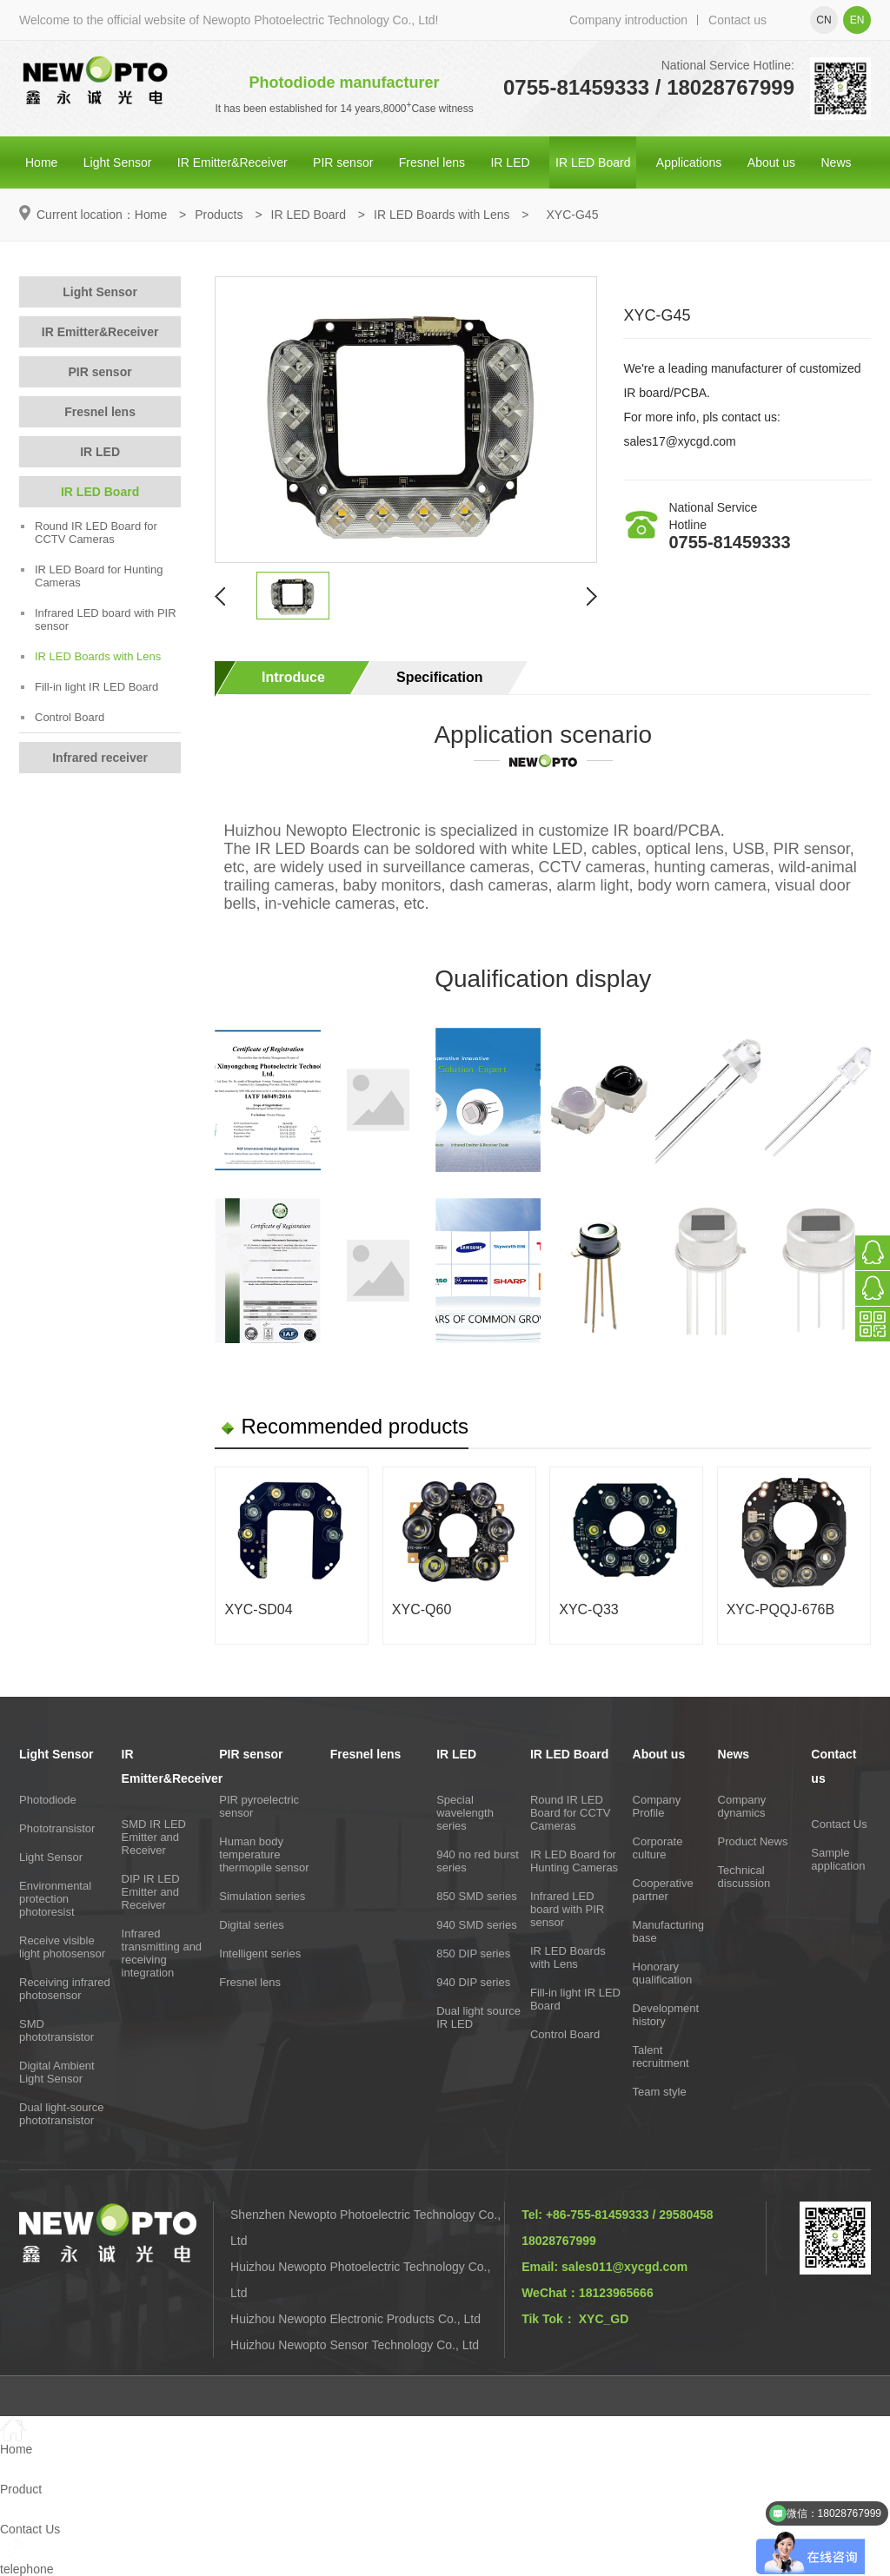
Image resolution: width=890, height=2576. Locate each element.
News (836, 162)
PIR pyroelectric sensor (259, 1806)
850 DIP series (473, 1953)
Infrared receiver (100, 758)
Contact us (737, 20)
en (857, 20)
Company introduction (628, 20)
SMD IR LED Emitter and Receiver (154, 1837)
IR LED (509, 162)
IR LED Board (592, 162)
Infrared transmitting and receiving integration (162, 1953)
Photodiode (47, 1799)
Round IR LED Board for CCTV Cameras (89, 533)
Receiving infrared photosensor (64, 1989)
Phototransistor (57, 1828)
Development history (666, 2015)
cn (823, 20)
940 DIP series (473, 1982)
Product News (753, 1841)
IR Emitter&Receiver (232, 162)
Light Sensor (117, 162)
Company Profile (657, 1806)
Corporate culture (658, 1848)
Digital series (251, 1924)
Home (41, 162)
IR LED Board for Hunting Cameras (92, 576)
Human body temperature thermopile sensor (264, 1854)
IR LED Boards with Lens (441, 215)
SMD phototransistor (56, 2030)
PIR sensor (343, 162)
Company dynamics (742, 1806)
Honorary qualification (663, 1973)
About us (771, 162)
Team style (660, 2091)
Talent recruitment (661, 2056)
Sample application (838, 1859)
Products (218, 215)
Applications (689, 162)
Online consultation (824, 588)
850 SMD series (476, 1896)
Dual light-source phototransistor (61, 2114)
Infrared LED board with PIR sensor (98, 619)
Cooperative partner (663, 1890)
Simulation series (262, 1896)
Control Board (62, 717)
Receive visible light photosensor (62, 1947)
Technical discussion (744, 1877)
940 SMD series (476, 1924)
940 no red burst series (477, 1861)
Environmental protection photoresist (55, 1898)
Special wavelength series (465, 1812)
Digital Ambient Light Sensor (57, 2072)
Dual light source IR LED (478, 2017)
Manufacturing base (668, 1931)
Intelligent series (260, 1953)
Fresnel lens (432, 162)
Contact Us (839, 1824)
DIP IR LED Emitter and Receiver (151, 1891)
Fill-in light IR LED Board (89, 686)
